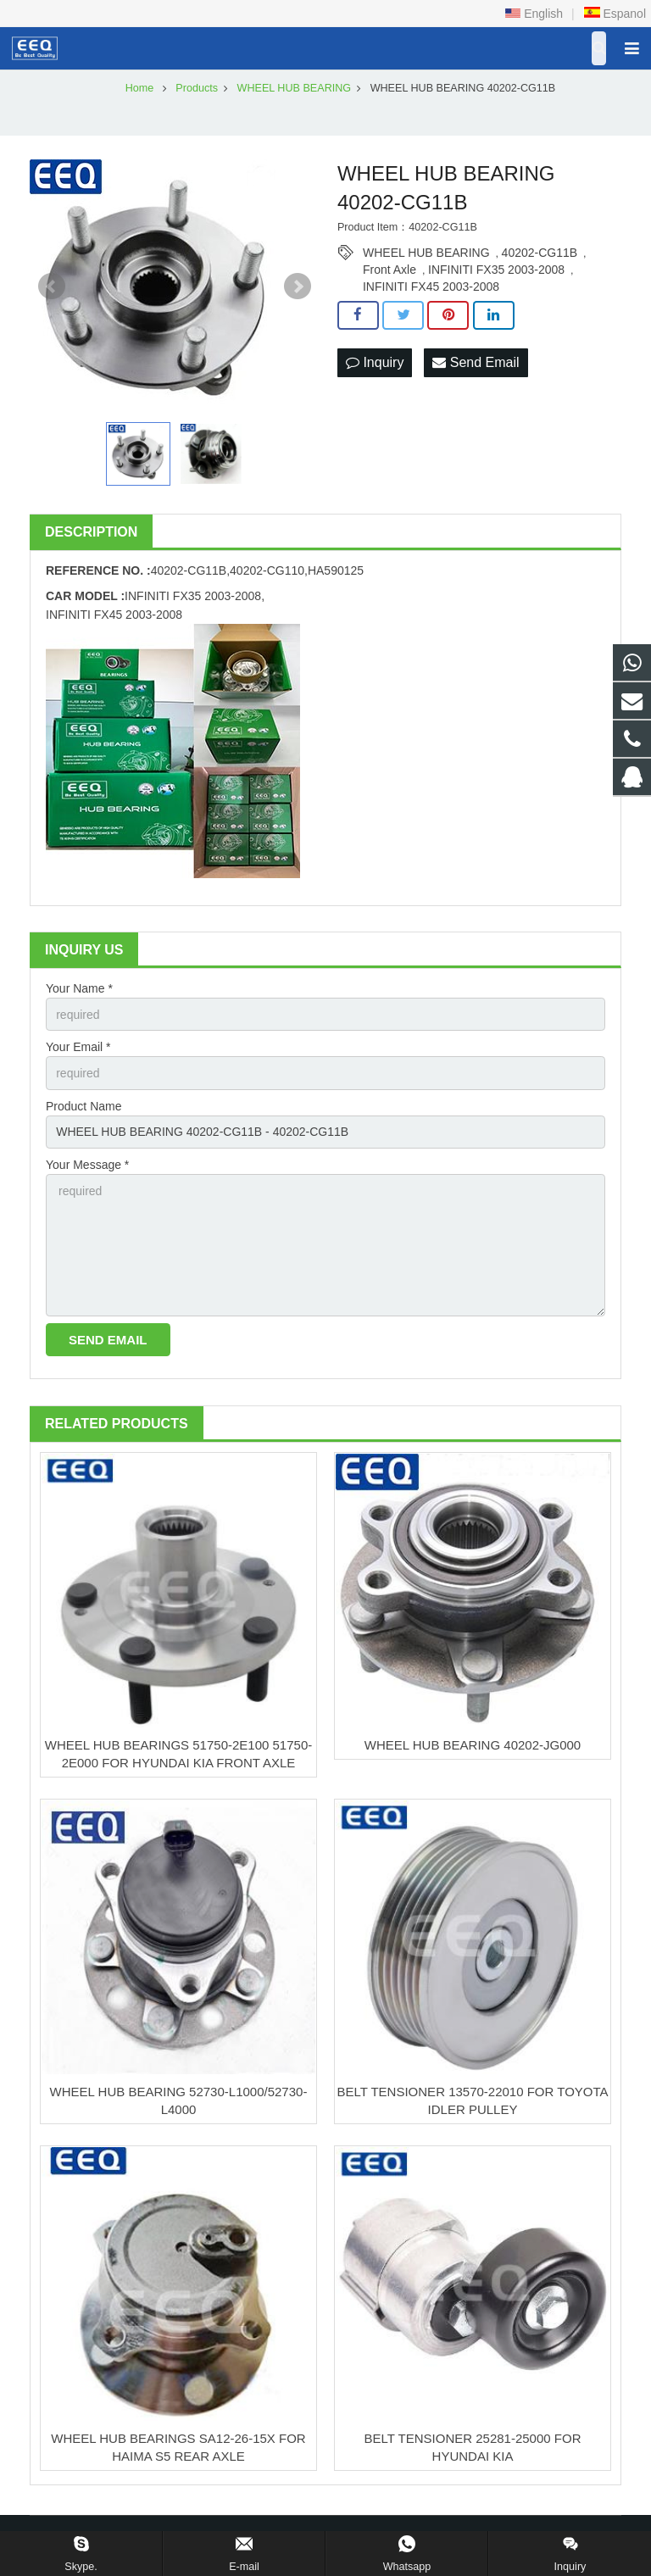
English (534, 13)
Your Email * (78, 1047)
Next (297, 286)
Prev (51, 286)
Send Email (475, 362)
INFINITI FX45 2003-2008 (431, 286)
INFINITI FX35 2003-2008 (496, 269)
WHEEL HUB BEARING (426, 252)
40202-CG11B (540, 252)
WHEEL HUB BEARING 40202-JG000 (472, 1745)
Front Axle (389, 269)
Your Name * (79, 988)
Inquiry (374, 362)
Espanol (614, 13)
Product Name (83, 1106)
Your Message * (87, 1164)
